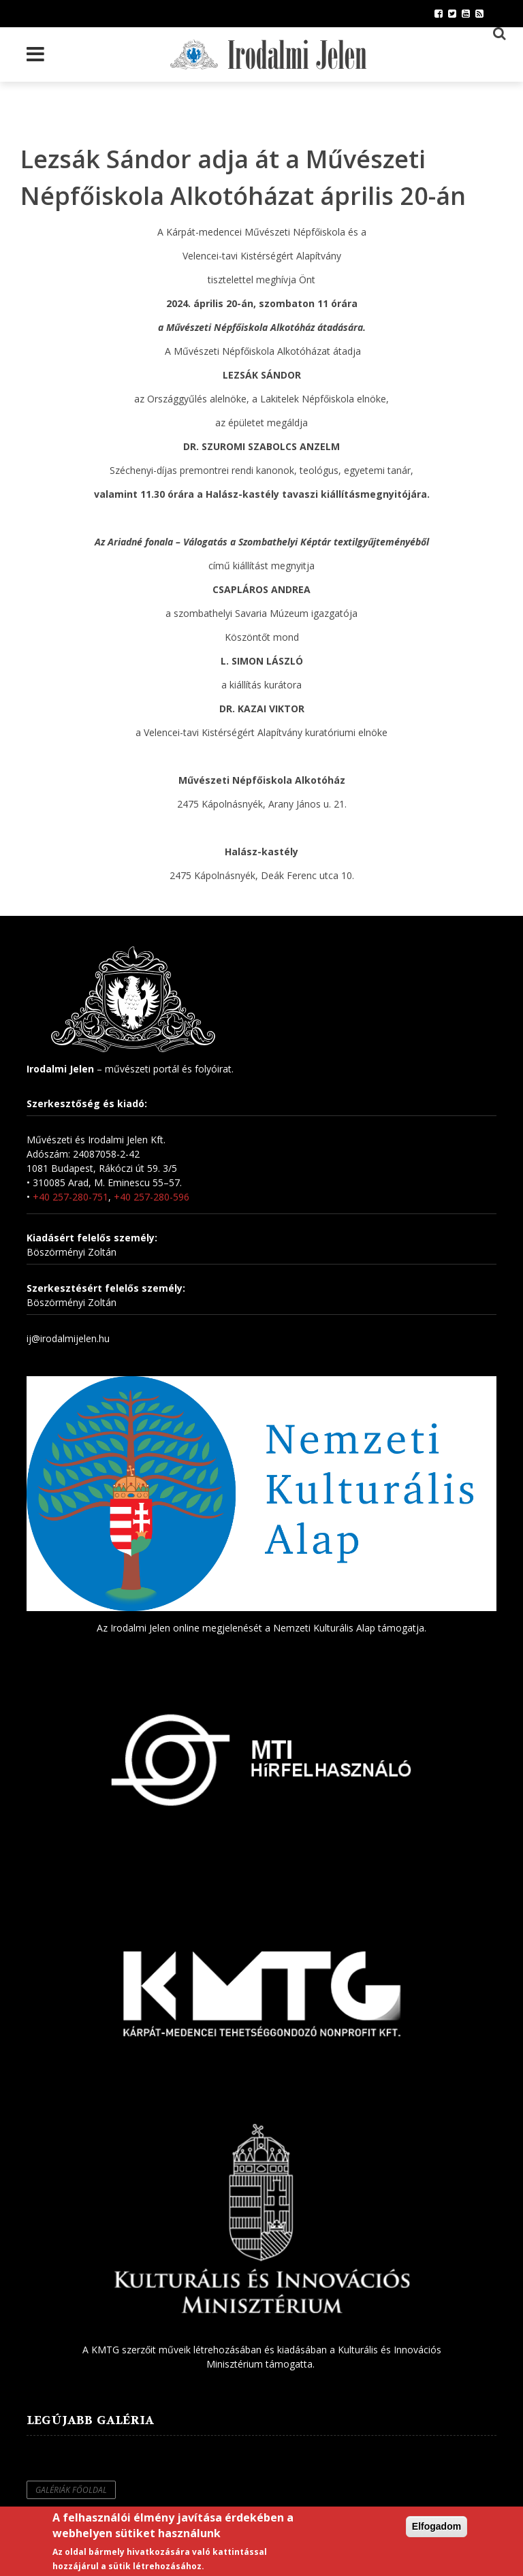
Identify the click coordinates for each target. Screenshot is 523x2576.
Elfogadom (436, 2526)
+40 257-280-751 (70, 1196)
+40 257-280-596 (151, 1196)
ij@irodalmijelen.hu (68, 1338)
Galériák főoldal (71, 2490)
